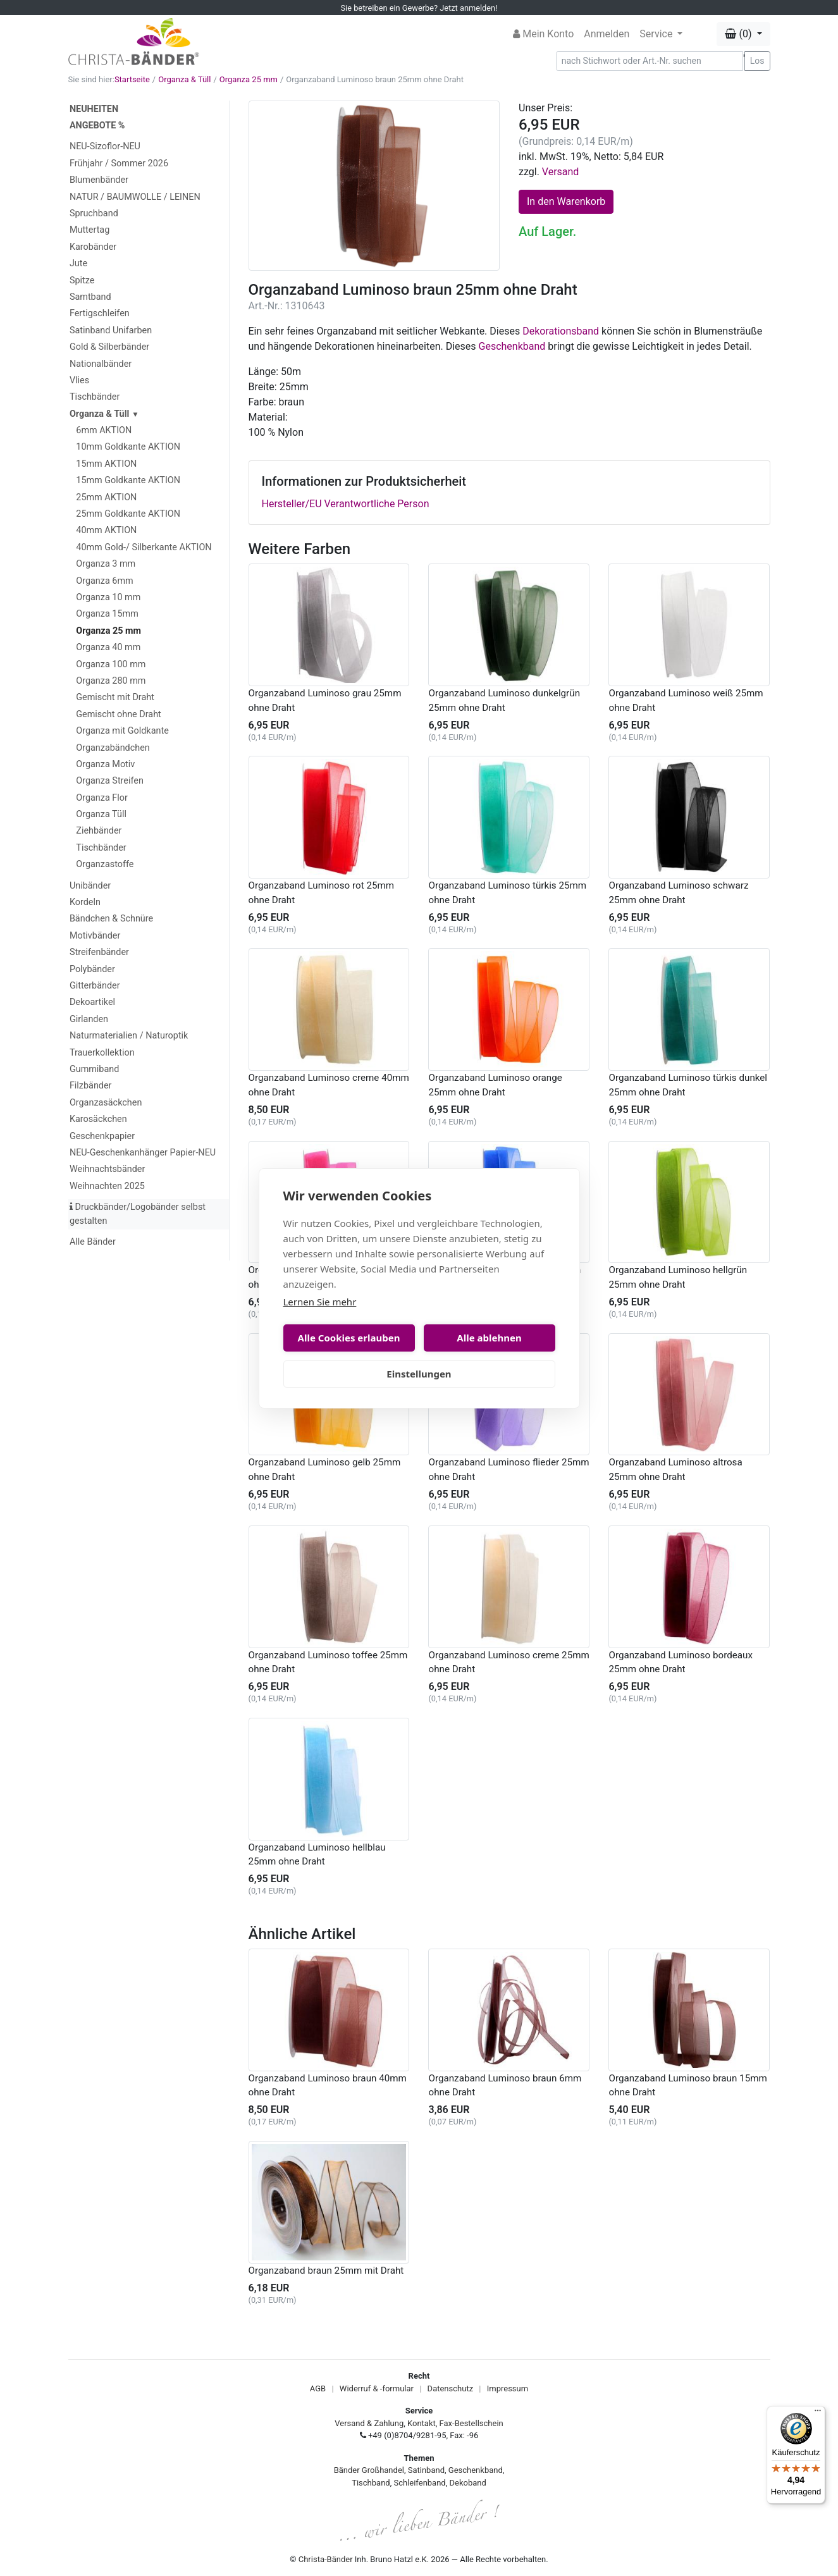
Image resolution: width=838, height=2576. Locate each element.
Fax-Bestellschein (471, 2423)
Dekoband (468, 2482)
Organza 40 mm (108, 647)
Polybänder (92, 969)
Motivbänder (95, 935)
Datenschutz (450, 2388)
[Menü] (817, 2413)
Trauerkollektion (102, 1052)
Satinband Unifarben (111, 330)
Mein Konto (543, 34)
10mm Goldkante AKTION (128, 446)
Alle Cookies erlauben (349, 1337)
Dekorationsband (560, 331)
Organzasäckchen (106, 1102)
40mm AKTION (106, 530)
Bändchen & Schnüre (111, 918)
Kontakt (421, 2423)
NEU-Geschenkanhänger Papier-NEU (143, 1152)
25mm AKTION (106, 497)
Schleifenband (419, 2482)
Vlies (79, 380)
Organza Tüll (101, 814)
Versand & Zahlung (369, 2423)
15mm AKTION (106, 464)
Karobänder (93, 247)
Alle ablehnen (489, 1337)
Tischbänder (95, 396)
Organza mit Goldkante (122, 730)
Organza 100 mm (110, 664)
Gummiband (94, 1069)
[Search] (649, 61)
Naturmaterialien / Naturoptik (129, 1035)
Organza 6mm (104, 581)
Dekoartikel (92, 1002)
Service (657, 34)
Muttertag (89, 230)
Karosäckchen (98, 1119)
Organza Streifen (110, 780)
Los (757, 61)
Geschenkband (512, 346)
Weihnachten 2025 (107, 1186)
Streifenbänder (99, 952)
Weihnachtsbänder (107, 1169)
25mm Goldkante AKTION (128, 513)
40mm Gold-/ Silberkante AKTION (143, 547)
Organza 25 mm (248, 79)
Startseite (132, 79)
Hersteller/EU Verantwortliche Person (345, 504)
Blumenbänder (99, 180)
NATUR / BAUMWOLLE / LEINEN (135, 197)
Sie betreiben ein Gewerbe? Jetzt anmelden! (419, 8)
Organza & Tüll (184, 79)
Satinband (426, 2470)
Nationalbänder (101, 364)
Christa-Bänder (326, 2559)
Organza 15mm (107, 613)
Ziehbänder (98, 830)
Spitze (82, 280)
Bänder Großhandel (369, 2470)
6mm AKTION (104, 430)
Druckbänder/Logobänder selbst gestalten (138, 1214)
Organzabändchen (112, 748)
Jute (78, 263)
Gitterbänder (95, 985)
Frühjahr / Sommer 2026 (119, 163)
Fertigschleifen (100, 313)
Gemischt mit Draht (115, 697)
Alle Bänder (93, 1241)
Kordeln (85, 902)
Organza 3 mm (105, 563)
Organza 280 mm (110, 680)
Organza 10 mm (108, 597)
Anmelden (606, 34)
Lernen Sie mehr (320, 1301)
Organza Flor (102, 797)
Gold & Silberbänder (109, 347)
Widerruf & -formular (377, 2388)
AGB (318, 2388)
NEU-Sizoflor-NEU (105, 146)
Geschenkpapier (102, 1136)
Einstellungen (418, 1373)
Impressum (507, 2388)
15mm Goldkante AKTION (128, 480)
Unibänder (90, 885)
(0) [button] (739, 34)
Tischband (371, 2482)
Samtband (90, 297)
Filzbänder (91, 1085)
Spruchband (94, 213)
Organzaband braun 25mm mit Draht (326, 2270)
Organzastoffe (104, 864)
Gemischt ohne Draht (118, 714)
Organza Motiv (105, 764)
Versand (560, 172)
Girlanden (89, 1019)
